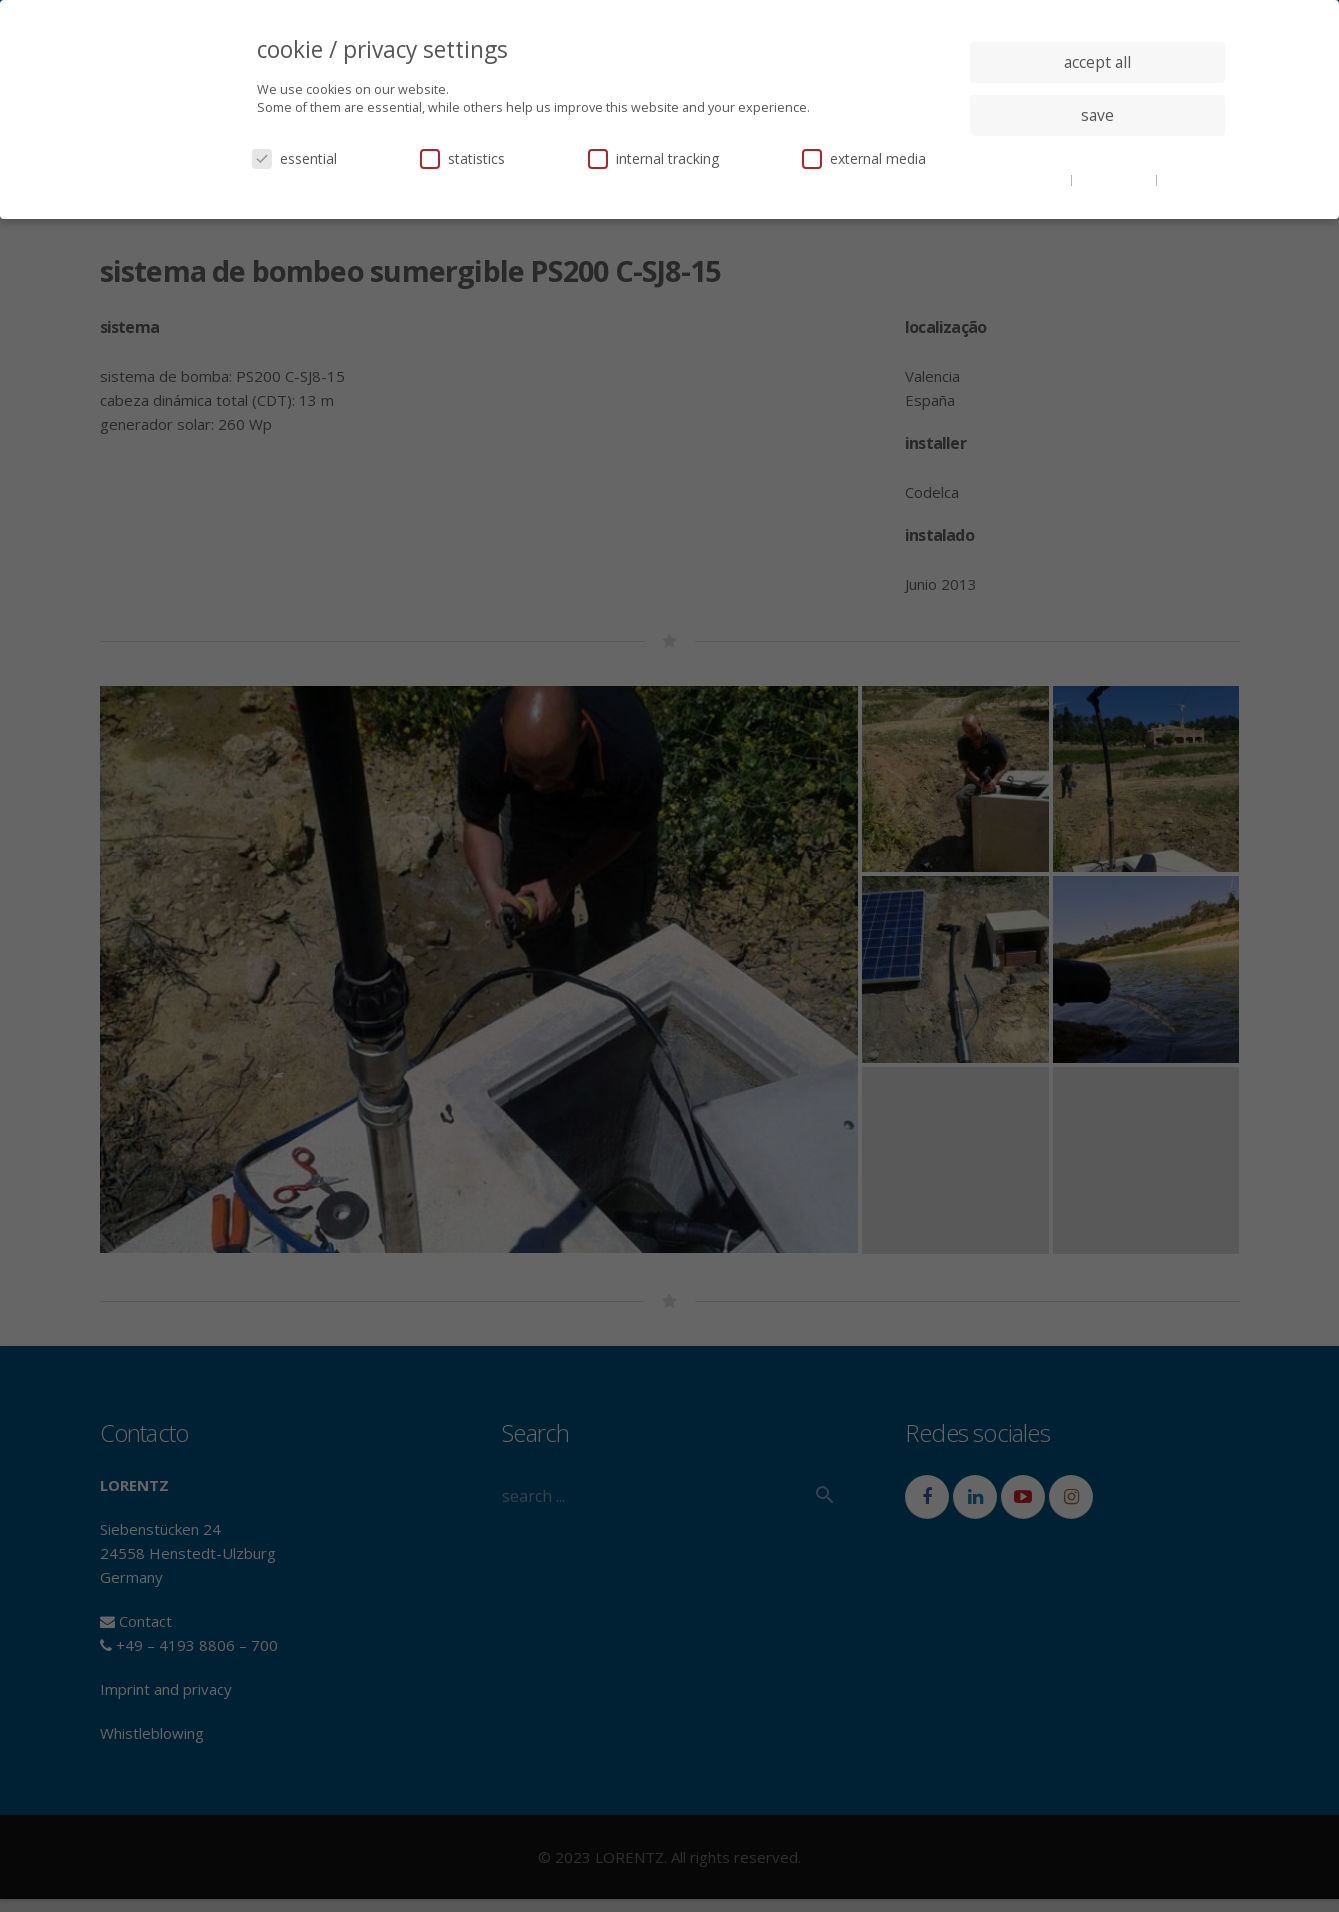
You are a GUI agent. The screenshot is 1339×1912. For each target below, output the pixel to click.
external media (864, 158)
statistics (462, 158)
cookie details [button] (1029, 179)
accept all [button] (1097, 62)
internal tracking (653, 158)
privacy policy (1115, 179)
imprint (1183, 179)
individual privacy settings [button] (1097, 155)
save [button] (1097, 115)
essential (294, 158)
